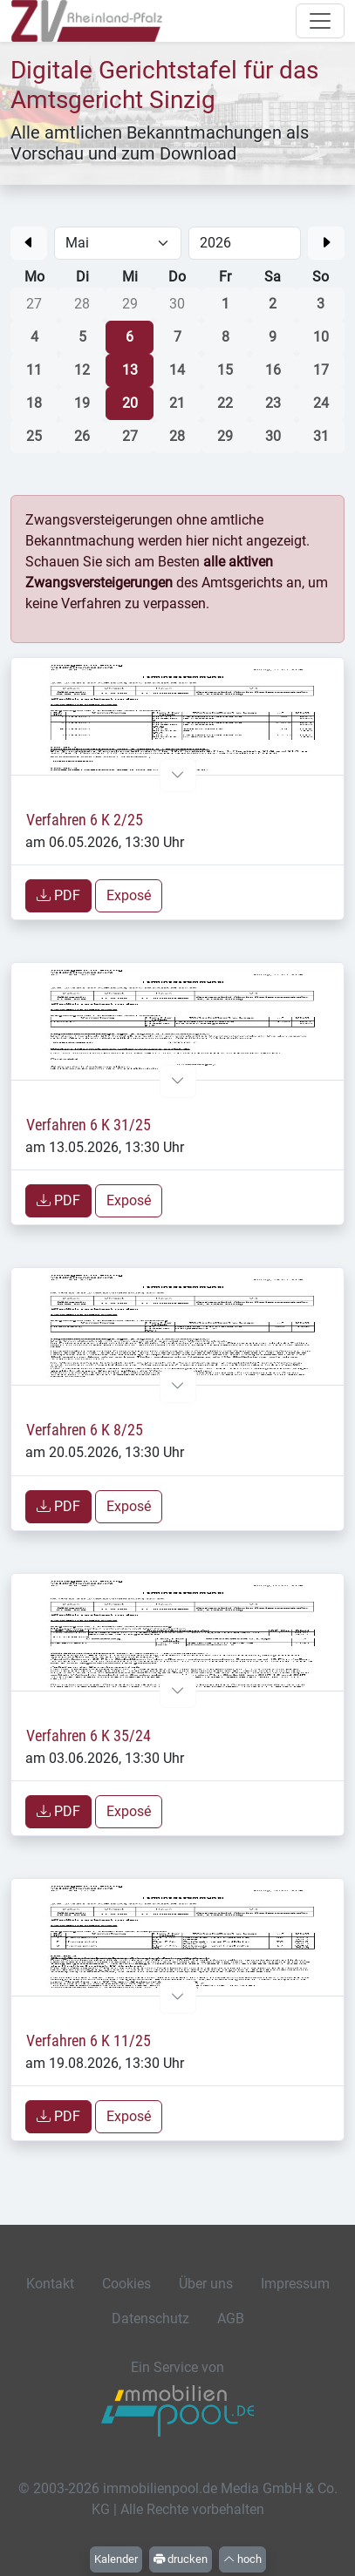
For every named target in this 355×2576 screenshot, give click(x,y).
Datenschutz (150, 2318)
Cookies (126, 2283)
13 (130, 370)
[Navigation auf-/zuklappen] (320, 20)
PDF (58, 895)
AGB (230, 2318)
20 (130, 403)
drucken (181, 2559)
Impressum (295, 2283)
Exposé (128, 895)
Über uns (206, 2283)
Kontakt (50, 2283)
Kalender (116, 2559)
